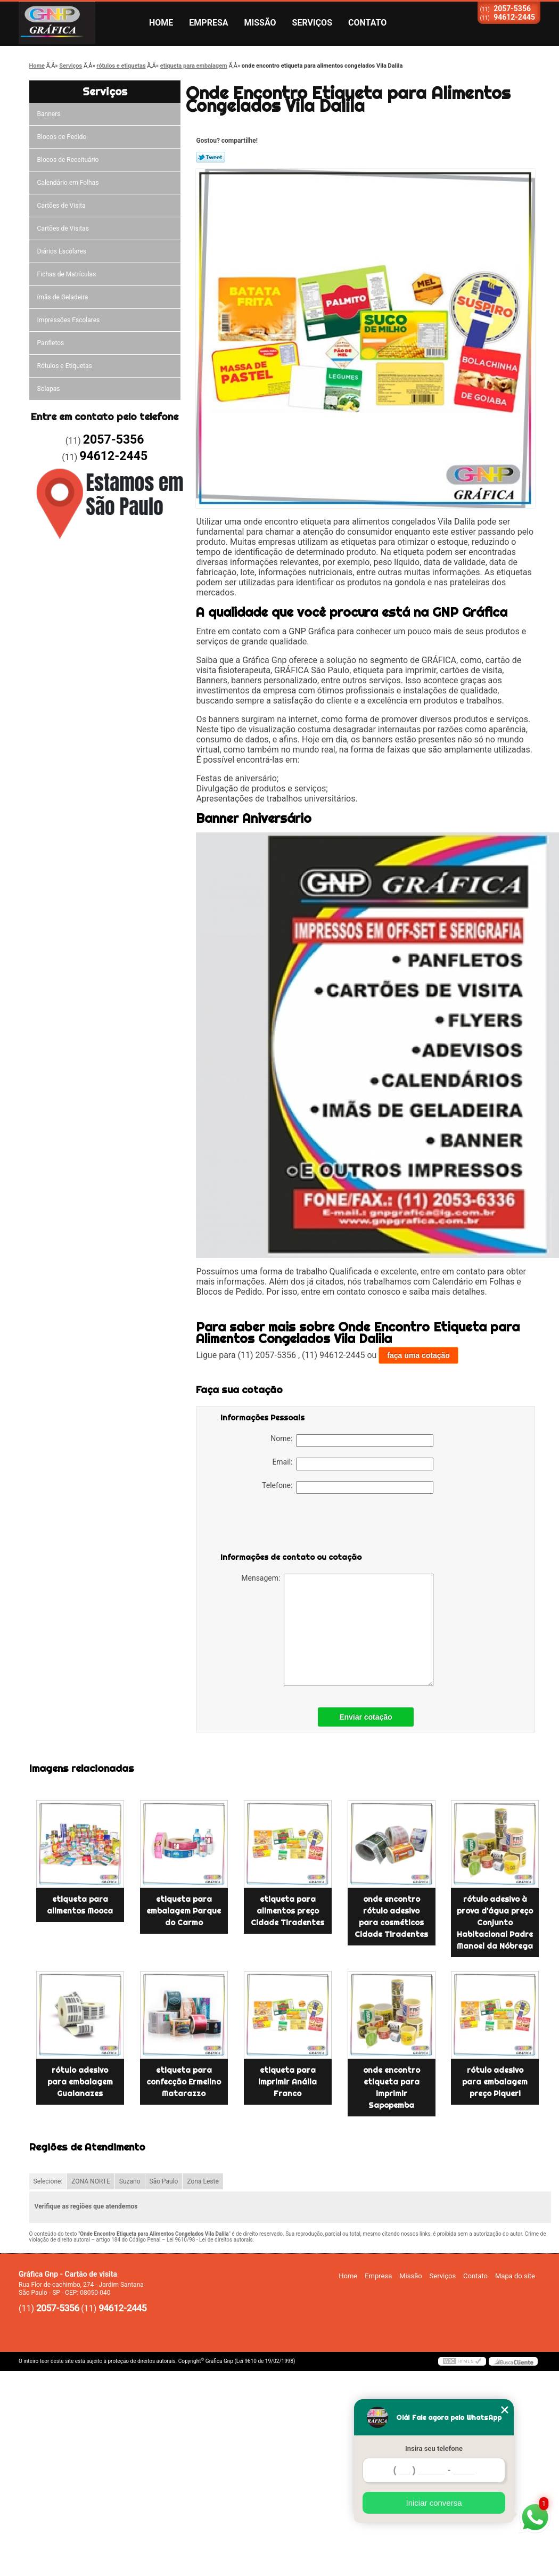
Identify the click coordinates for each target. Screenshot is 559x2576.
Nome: (351, 1440)
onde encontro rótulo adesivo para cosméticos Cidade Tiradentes (391, 1916)
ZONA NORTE (90, 2181)
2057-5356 (512, 8)
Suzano (130, 2181)
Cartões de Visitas (63, 228)
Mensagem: (337, 1630)
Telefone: (347, 1487)
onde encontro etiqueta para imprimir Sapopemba (391, 2087)
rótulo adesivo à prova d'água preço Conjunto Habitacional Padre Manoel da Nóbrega (495, 1922)
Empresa (208, 23)
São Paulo (164, 2181)
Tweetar (210, 157)
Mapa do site (515, 2276)
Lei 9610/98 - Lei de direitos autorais (210, 2240)
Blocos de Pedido (62, 137)
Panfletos (50, 343)
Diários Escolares (61, 251)
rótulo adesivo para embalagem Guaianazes (80, 2081)
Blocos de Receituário (68, 159)
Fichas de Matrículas (66, 274)
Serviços (312, 23)
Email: (352, 1464)
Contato (367, 23)
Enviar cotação (365, 1717)
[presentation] (288, 1525)
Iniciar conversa (434, 2502)
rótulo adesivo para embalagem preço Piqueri (495, 2081)
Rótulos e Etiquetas (64, 366)
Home (161, 23)
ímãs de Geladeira (62, 297)
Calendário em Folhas (68, 182)
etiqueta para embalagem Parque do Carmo (183, 1910)
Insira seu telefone (434, 2448)
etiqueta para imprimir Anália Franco (287, 2081)
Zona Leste (202, 2181)
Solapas (48, 388)
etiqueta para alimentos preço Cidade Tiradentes (287, 1910)
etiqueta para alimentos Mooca (80, 1905)
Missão (260, 23)
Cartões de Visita (61, 205)
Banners (49, 114)
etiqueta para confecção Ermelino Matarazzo (183, 2081)
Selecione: (48, 2181)
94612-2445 (514, 17)
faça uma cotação (418, 1355)
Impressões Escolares (68, 320)
